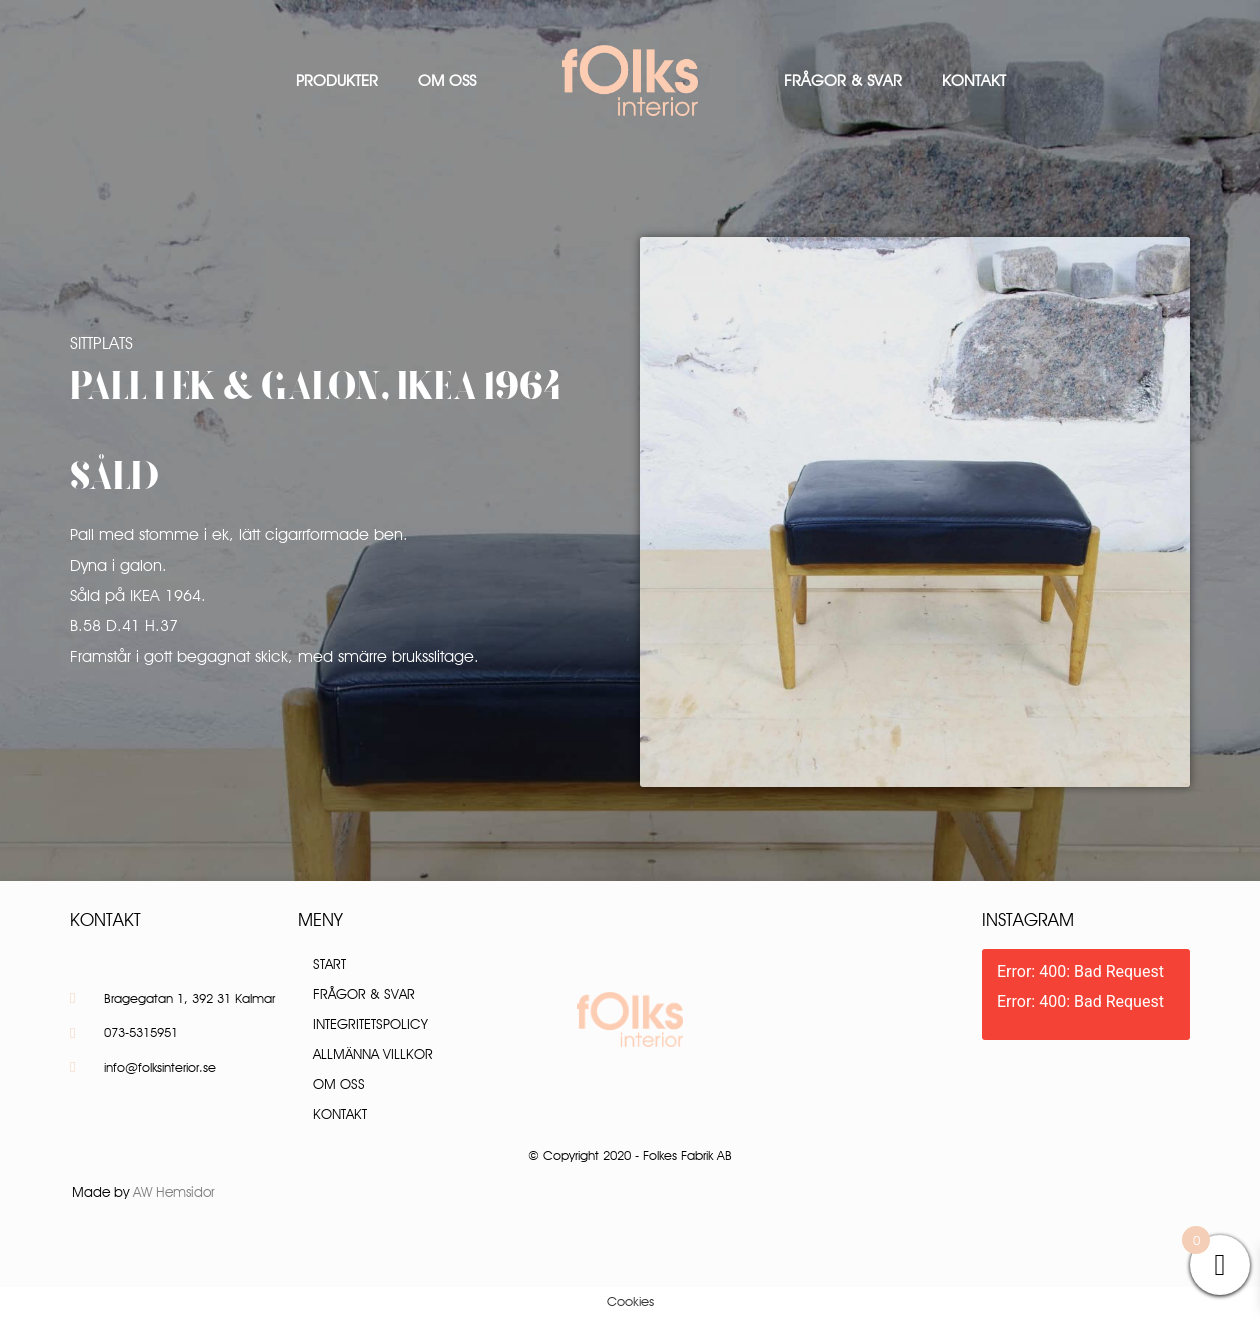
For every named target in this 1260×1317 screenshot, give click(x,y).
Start (329, 964)
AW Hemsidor (174, 1192)
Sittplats (101, 343)
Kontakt (974, 80)
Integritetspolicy (370, 1024)
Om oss (447, 80)
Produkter (337, 80)
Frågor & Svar (843, 80)
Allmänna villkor (373, 1054)
